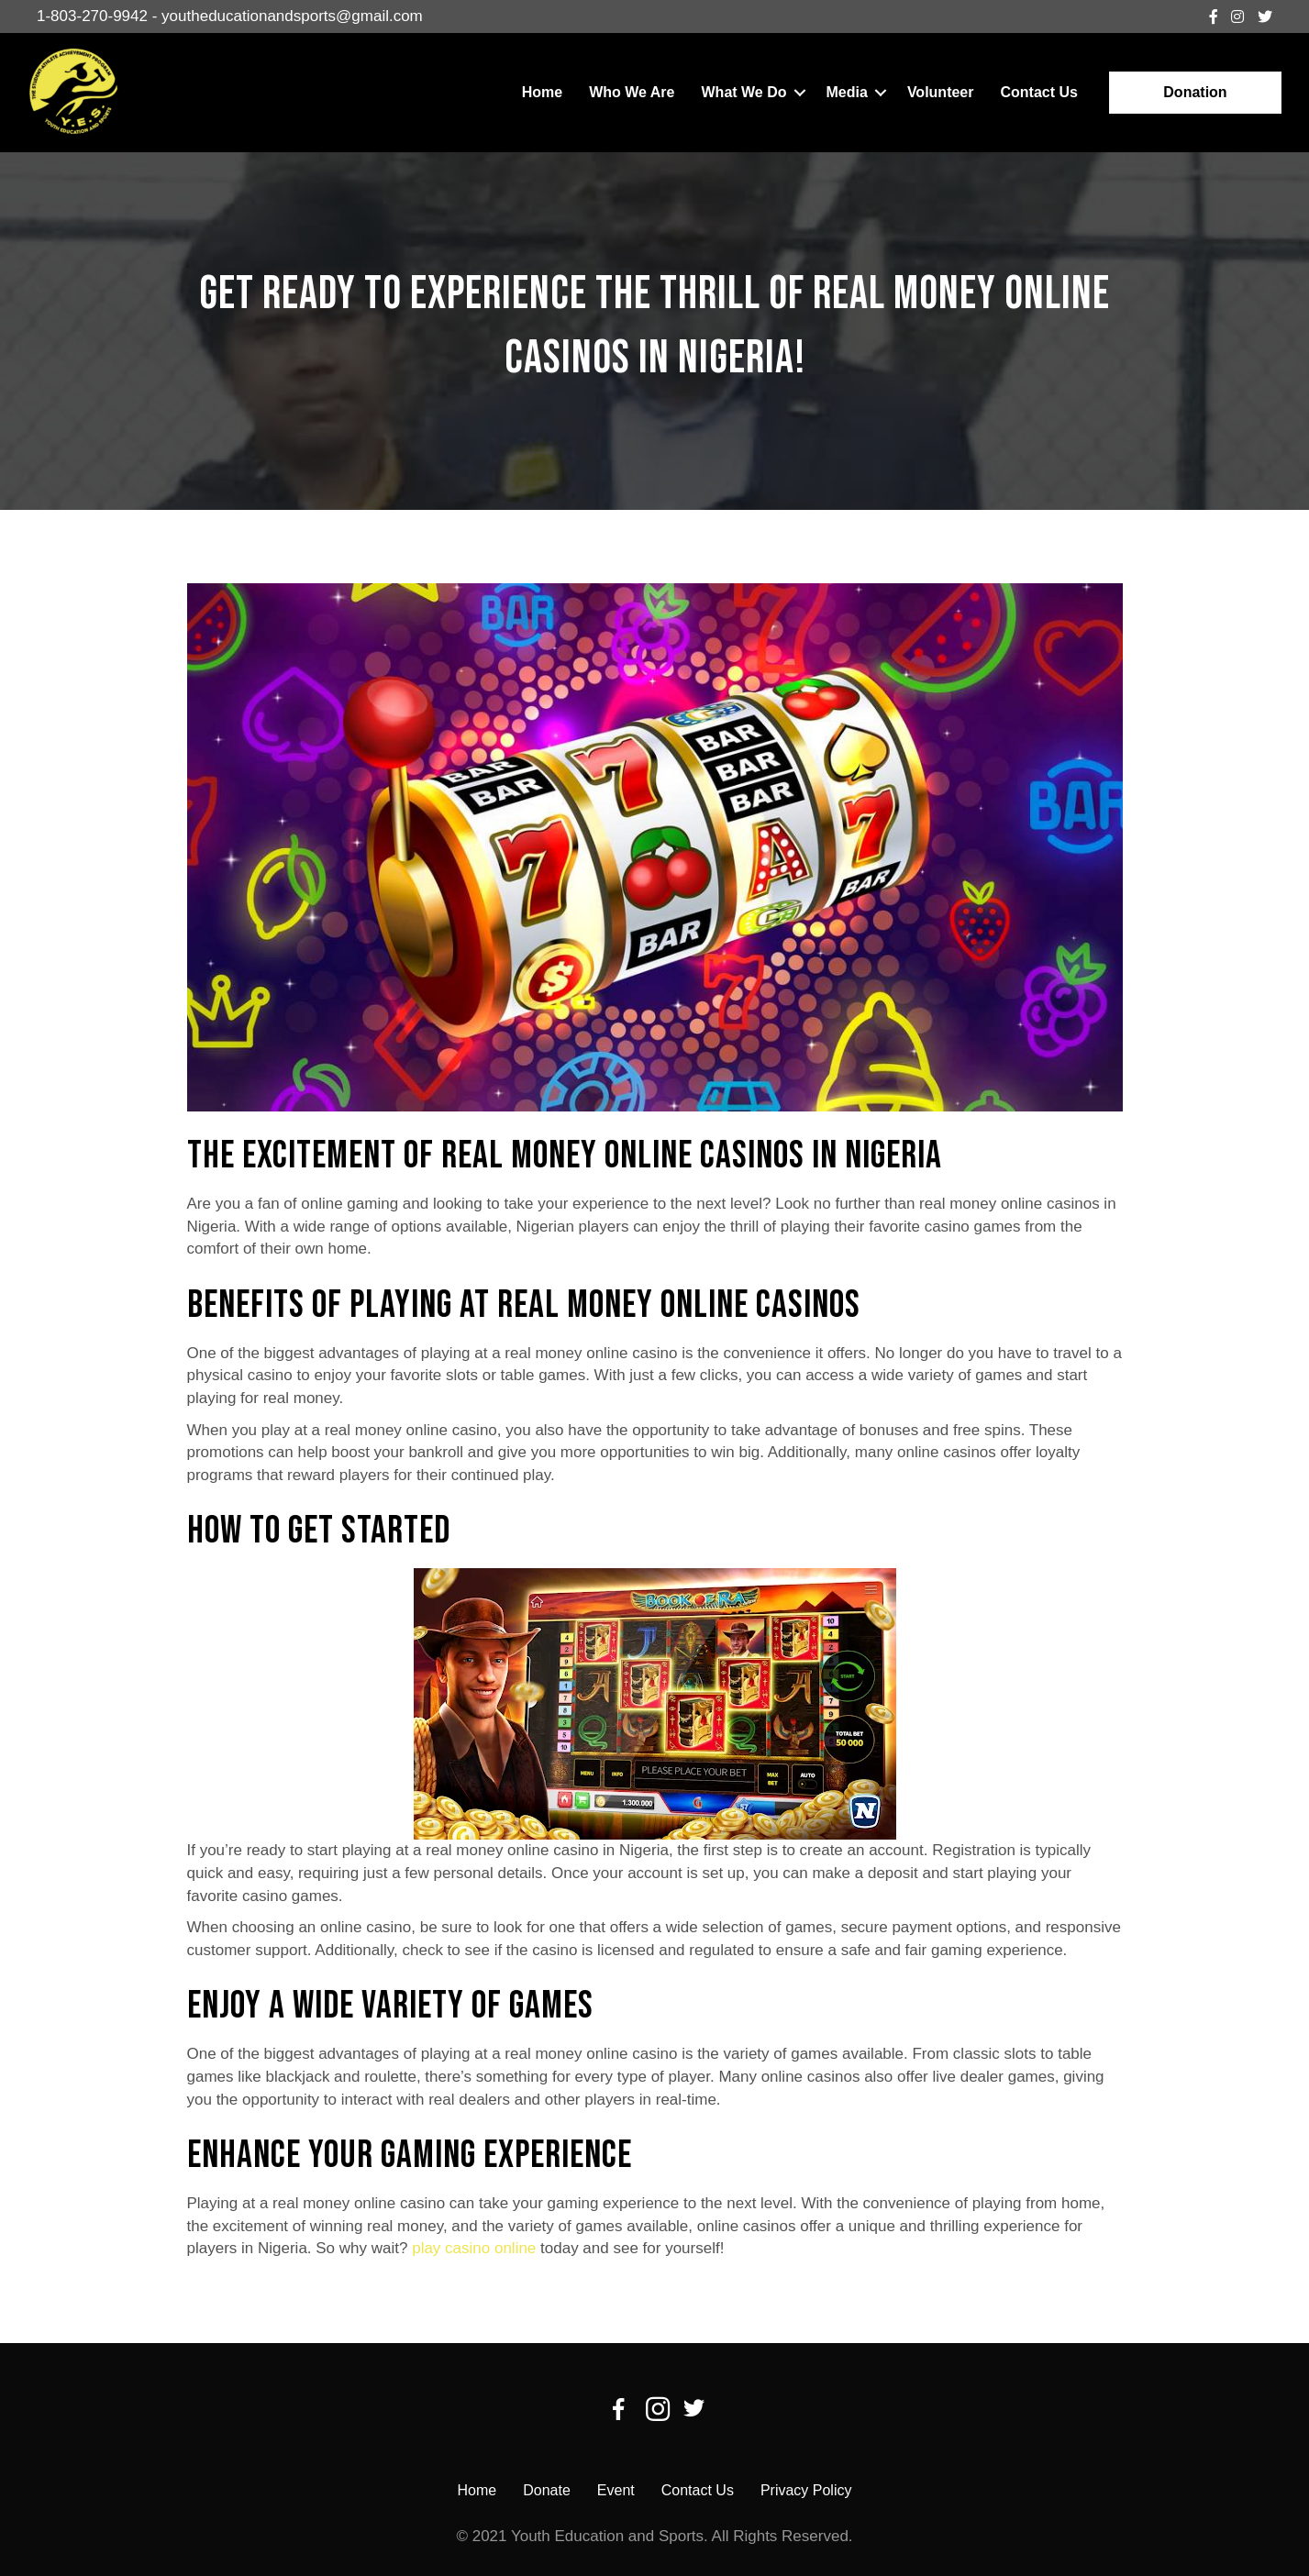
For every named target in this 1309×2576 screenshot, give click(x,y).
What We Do (744, 92)
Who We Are (631, 92)
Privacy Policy (806, 2490)
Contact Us (1038, 92)
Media (847, 92)
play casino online (474, 2248)
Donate (547, 2490)
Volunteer (940, 92)
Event (616, 2490)
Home (542, 92)
